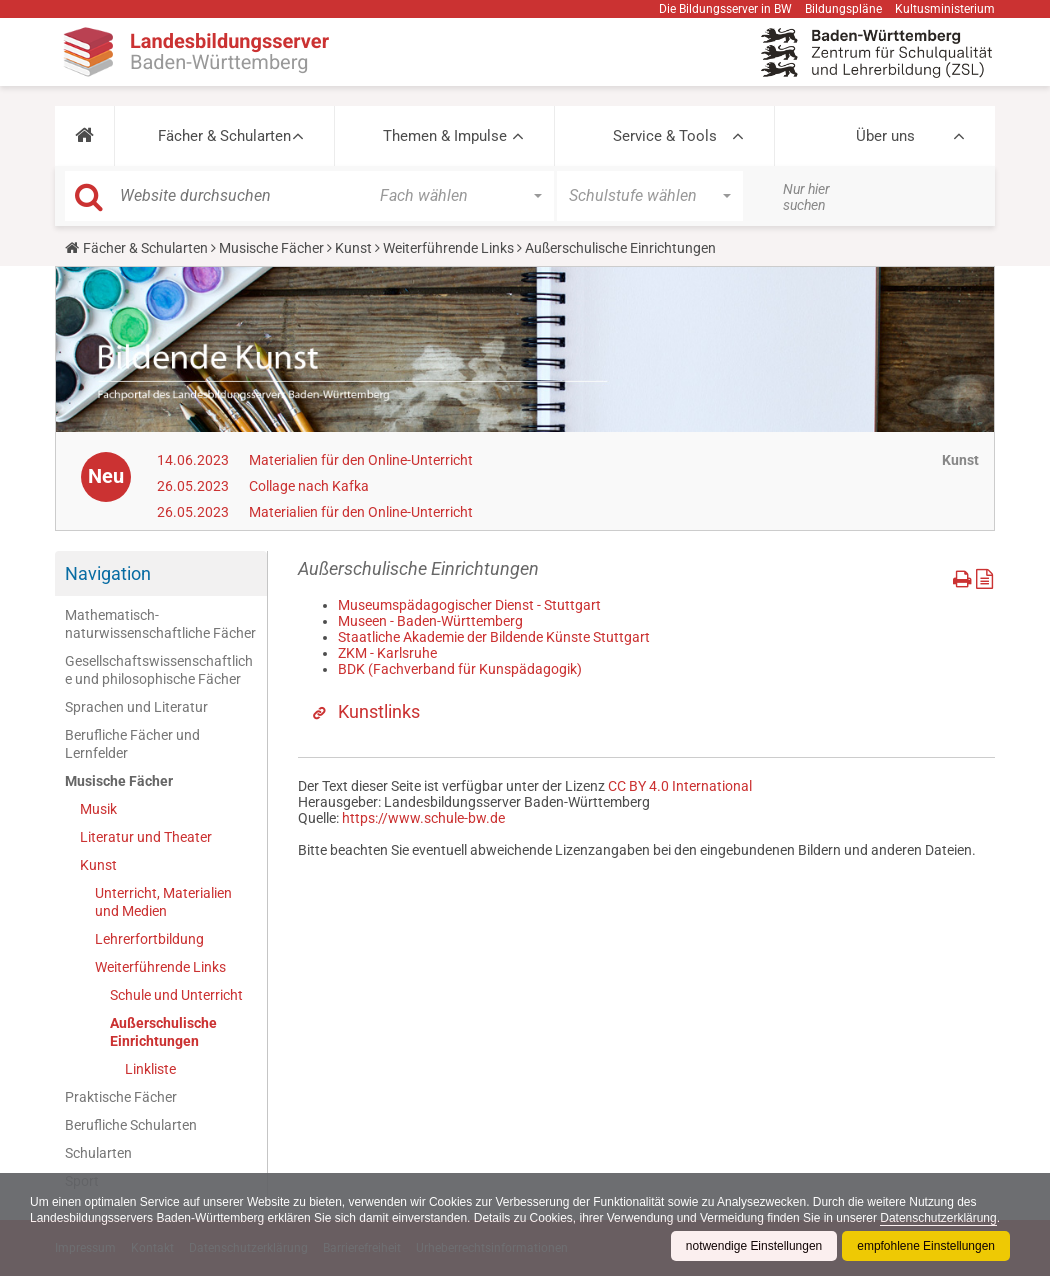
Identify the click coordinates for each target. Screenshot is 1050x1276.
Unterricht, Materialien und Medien (163, 902)
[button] (84, 136)
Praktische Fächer (121, 1097)
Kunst (353, 248)
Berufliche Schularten (131, 1125)
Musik (98, 809)
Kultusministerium (945, 9)
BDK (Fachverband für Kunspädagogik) (460, 669)
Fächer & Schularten (224, 136)
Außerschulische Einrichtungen (163, 1032)
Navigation (108, 573)
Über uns (885, 136)
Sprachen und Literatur (136, 707)
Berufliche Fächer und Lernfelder (132, 744)
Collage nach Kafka (309, 486)
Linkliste (150, 1069)
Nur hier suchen (806, 197)
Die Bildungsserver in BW (725, 9)
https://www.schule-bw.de (423, 818)
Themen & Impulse (445, 136)
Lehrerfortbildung (149, 939)
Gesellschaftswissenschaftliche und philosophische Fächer (159, 670)
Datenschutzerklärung (940, 1218)
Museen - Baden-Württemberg (430, 621)
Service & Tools (665, 136)
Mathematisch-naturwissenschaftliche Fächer (160, 624)
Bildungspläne (843, 9)
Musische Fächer (271, 248)
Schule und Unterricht (176, 995)
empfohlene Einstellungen (926, 1246)
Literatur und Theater (146, 837)
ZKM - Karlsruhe (387, 653)
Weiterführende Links (448, 248)
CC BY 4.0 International (680, 786)
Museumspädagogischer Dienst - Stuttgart (469, 605)
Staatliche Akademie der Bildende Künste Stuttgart (494, 637)
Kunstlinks (379, 711)
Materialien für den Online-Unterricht (361, 460)
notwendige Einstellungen (753, 1246)
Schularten (98, 1153)
